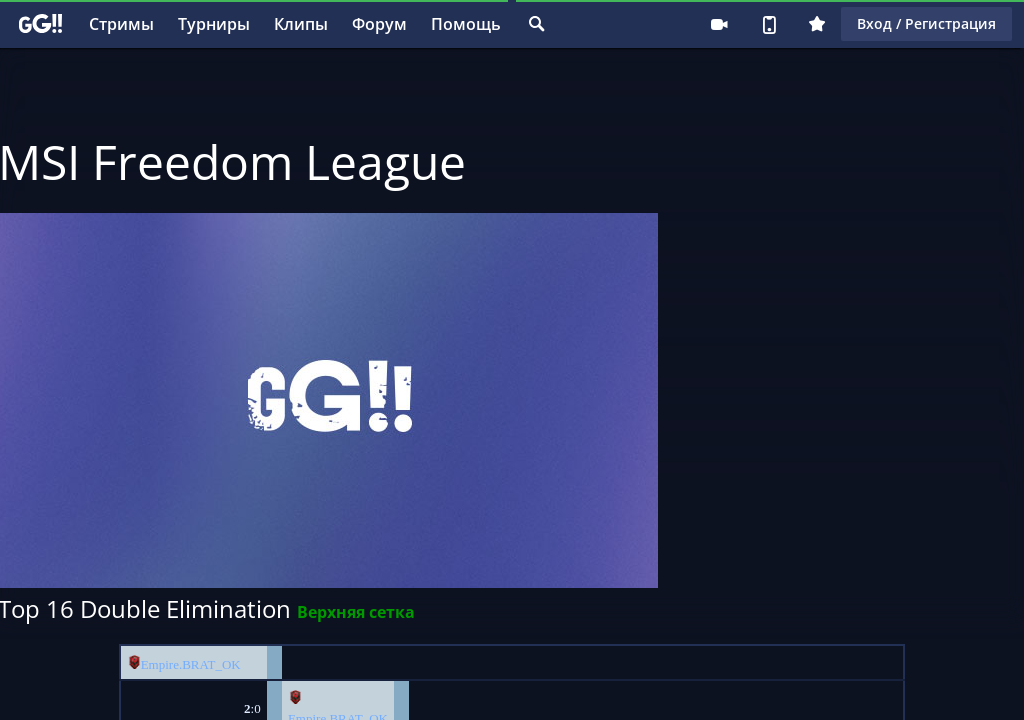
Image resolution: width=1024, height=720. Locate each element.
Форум (379, 24)
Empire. (162, 664)
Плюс (817, 24)
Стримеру (719, 24)
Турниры (214, 24)
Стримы (121, 24)
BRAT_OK (211, 664)
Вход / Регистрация (926, 23)
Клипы (301, 24)
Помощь (466, 24)
